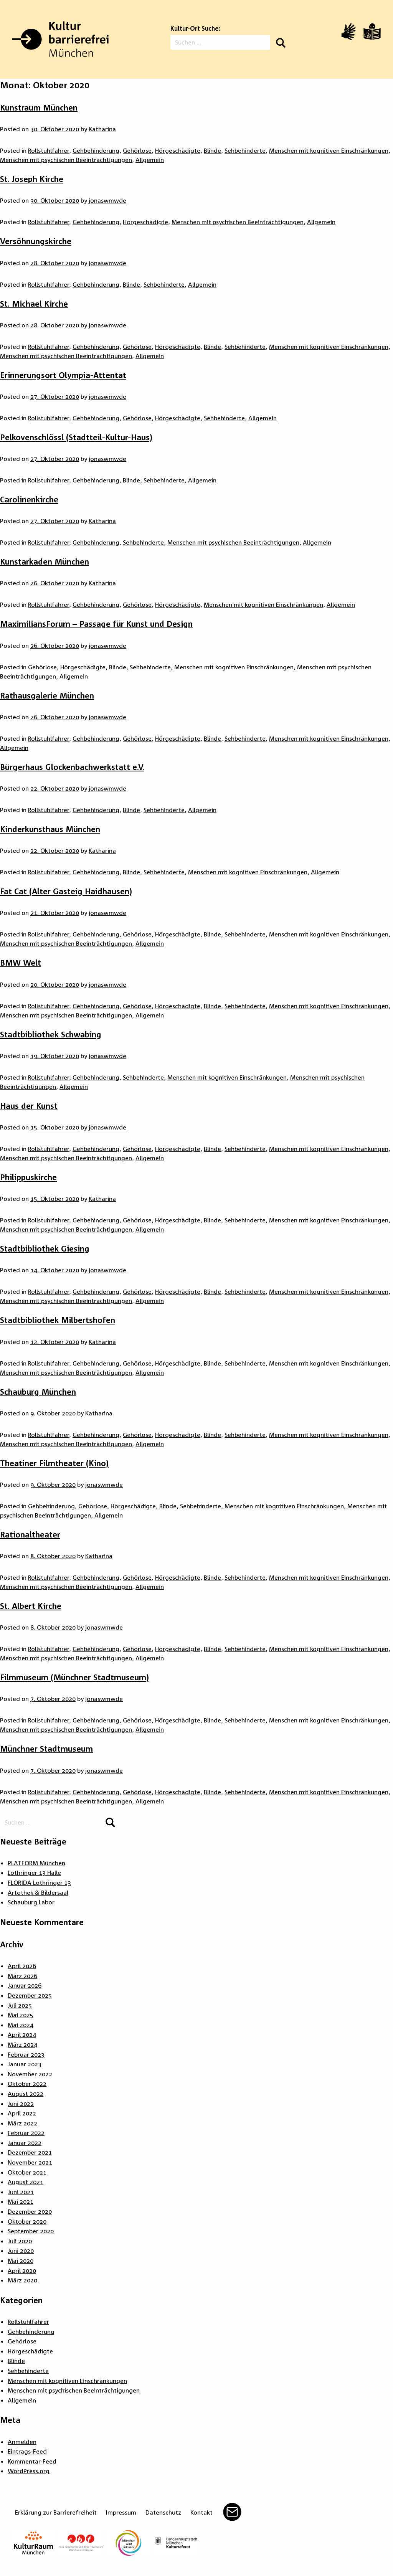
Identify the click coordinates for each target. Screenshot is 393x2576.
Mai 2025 (20, 2015)
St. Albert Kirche (30, 1606)
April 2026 (22, 1966)
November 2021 (30, 2162)
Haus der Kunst (29, 1106)
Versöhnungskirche (35, 241)
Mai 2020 (20, 2260)
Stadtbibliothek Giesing (44, 1248)
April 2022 (22, 2113)
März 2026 (22, 1976)
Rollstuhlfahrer (48, 150)
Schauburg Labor (31, 1902)
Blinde (212, 150)
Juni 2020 (21, 2250)
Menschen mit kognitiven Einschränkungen (328, 150)
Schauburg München (38, 1392)
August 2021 (25, 2182)
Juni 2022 (21, 2103)
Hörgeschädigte (177, 150)
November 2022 (30, 2074)
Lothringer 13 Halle (34, 1872)
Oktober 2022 (27, 2083)
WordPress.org (29, 2471)
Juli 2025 (20, 2005)
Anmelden (22, 2442)
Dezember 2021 (30, 2152)
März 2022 (22, 2123)
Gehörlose (137, 150)
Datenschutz (163, 2512)
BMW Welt (20, 963)
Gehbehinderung (96, 150)
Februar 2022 (26, 2133)
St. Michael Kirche (34, 304)
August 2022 (25, 2093)
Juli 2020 (20, 2241)
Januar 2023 (24, 2064)
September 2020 (31, 2231)
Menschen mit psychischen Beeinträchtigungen (66, 159)
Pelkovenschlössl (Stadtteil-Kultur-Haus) (76, 437)
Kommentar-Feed (32, 2461)
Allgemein (149, 159)
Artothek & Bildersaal (38, 1892)
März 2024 (22, 2044)
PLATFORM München (36, 1863)
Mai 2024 (20, 2025)
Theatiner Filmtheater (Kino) (54, 1463)
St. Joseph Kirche (31, 179)
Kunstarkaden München (44, 561)
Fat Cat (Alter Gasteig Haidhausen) (66, 891)
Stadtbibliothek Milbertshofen (57, 1320)
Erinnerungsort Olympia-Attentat (63, 375)
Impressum (121, 2512)
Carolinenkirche (29, 499)
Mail (232, 2512)
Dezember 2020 (30, 2211)
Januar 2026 (24, 1985)
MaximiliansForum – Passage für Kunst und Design (96, 624)
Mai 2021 (20, 2201)
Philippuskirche (28, 1177)
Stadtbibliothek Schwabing (50, 1034)
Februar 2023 (26, 2054)
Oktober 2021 (27, 2172)
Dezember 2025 (30, 1995)
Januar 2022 (24, 2143)
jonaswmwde (107, 200)
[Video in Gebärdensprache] (348, 31)
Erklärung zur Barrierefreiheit (56, 2512)
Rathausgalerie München (47, 695)
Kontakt (201, 2512)
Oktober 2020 (27, 2221)
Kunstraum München (39, 107)
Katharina (102, 129)
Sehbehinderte (245, 150)
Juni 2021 (21, 2192)
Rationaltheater (30, 1534)
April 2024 (22, 2034)
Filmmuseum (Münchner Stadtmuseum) (74, 1677)
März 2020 (22, 2280)
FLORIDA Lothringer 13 (39, 1882)
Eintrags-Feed (27, 2451)
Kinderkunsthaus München (50, 829)
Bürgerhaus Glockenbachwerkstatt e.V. (72, 767)
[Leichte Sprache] (372, 31)
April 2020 (22, 2270)
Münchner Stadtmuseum (46, 1749)
